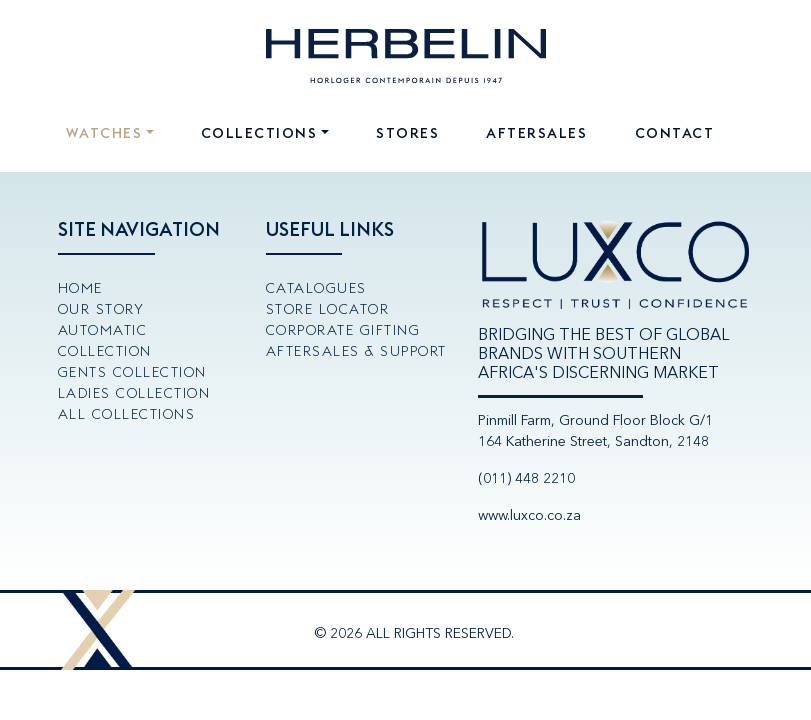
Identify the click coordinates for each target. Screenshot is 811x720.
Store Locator (328, 309)
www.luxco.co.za (529, 515)
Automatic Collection (105, 340)
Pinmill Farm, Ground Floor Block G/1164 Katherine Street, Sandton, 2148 (595, 431)
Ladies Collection (134, 393)
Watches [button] (104, 133)
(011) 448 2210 (526, 478)
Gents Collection (132, 372)
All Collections (127, 414)
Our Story (101, 309)
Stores (407, 133)
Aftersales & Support (356, 351)
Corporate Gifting (343, 330)
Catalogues (316, 288)
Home (80, 288)
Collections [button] (259, 133)
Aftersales (536, 133)
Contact (675, 133)
